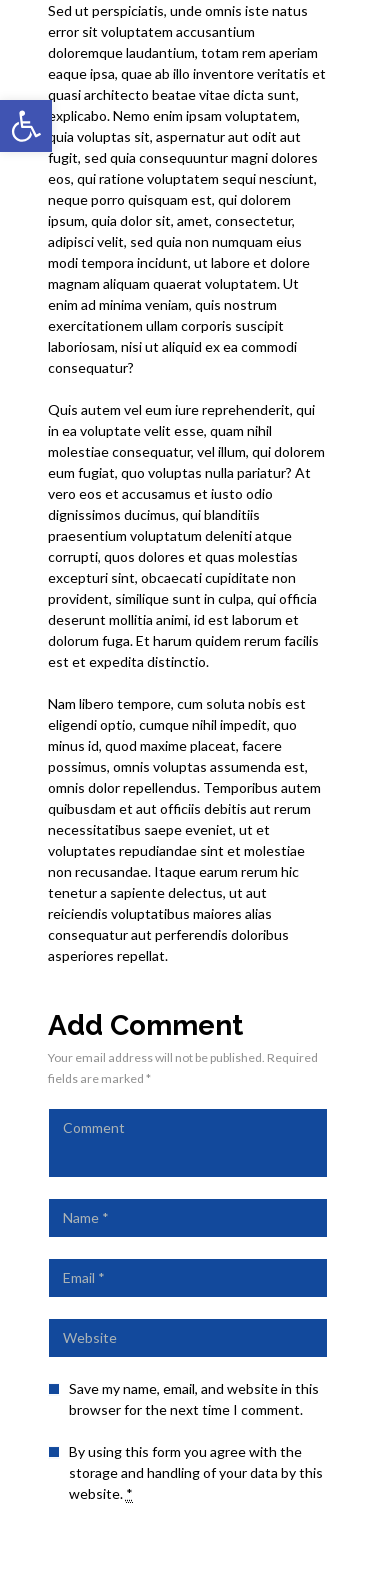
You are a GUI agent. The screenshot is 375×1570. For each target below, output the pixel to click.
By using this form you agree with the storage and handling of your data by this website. (196, 1473)
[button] (26, 126)
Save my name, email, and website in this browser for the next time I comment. (194, 1399)
